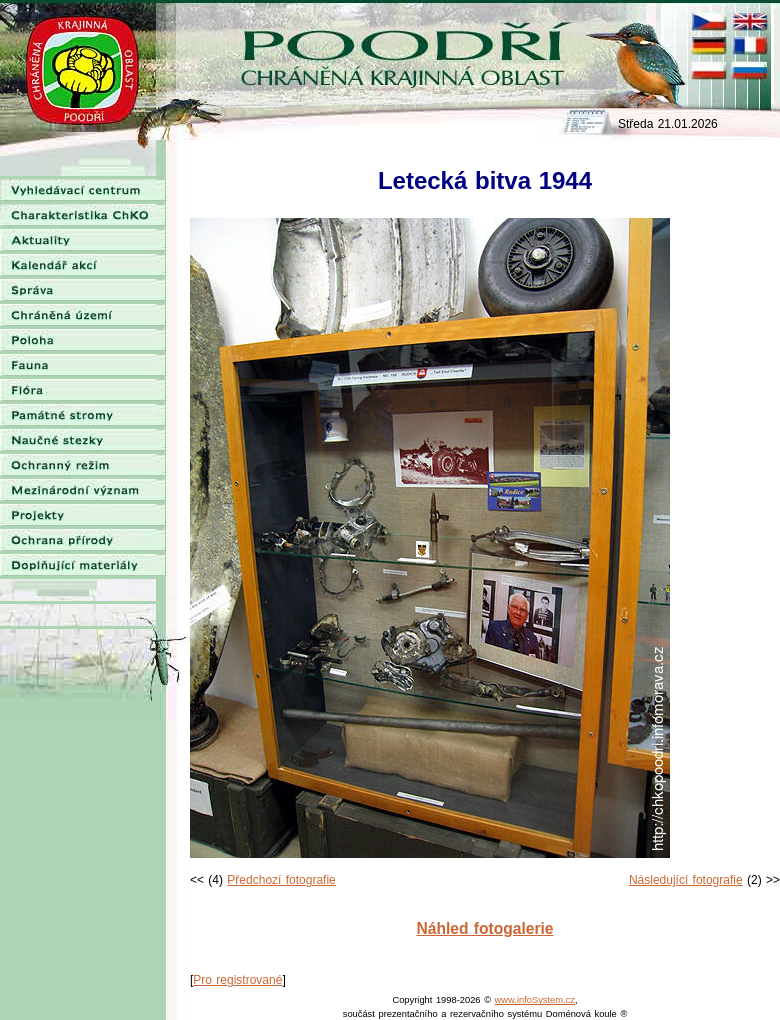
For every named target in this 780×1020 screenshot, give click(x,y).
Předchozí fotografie (281, 880)
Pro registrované (237, 980)
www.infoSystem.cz (535, 1000)
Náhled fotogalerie (484, 928)
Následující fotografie (686, 880)
